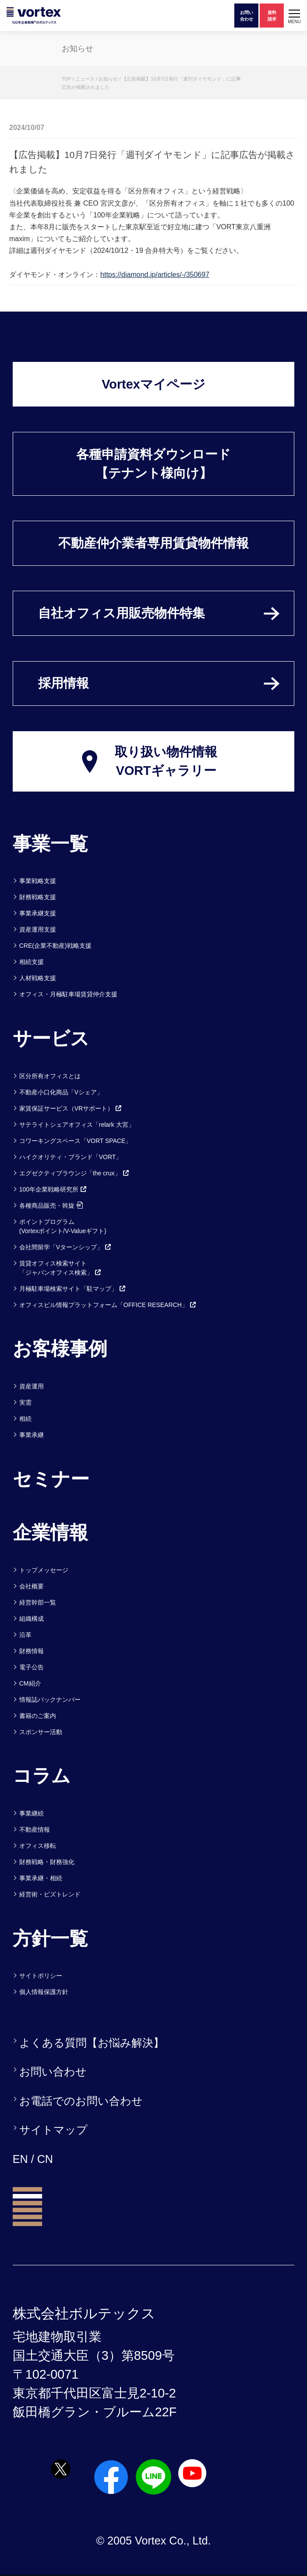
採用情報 (63, 683)
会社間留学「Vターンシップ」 (65, 1247)
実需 (25, 1402)
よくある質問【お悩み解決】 (91, 2042)
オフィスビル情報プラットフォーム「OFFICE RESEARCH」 (108, 1304)
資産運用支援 (37, 929)
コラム (42, 1775)
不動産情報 (34, 1829)
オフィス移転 (37, 1845)
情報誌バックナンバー (50, 1699)
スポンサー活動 (40, 1731)
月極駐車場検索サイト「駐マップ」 (72, 1288)
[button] (294, 16)
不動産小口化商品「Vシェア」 (61, 1092)
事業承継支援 (37, 913)
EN (20, 2159)
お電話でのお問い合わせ (81, 2101)
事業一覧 (50, 843)
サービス (51, 1038)
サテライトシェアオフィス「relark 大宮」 (76, 1124)
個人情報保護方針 (43, 1991)
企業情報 (50, 1532)
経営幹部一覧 (37, 1602)
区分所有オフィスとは (50, 1075)
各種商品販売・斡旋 (51, 1205)
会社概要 (31, 1586)
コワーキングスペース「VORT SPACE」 (75, 1140)
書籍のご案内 (37, 1715)
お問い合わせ (53, 2071)
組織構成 (31, 1618)
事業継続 (31, 1813)
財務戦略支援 (37, 897)
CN (45, 2159)
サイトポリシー (40, 1975)
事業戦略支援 (37, 880)
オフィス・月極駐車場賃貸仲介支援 (68, 994)
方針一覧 (50, 1938)
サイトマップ (53, 2130)
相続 (25, 1418)
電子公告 (31, 1667)
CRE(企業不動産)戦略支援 (55, 945)
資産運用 (31, 1386)
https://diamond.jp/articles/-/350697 (154, 274)
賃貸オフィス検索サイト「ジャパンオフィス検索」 (60, 1268)
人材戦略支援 (37, 977)
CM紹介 (30, 1683)
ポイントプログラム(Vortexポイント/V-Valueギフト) (62, 1226)
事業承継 (31, 1434)
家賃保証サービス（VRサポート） (70, 1108)
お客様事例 (60, 1348)
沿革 (25, 1634)
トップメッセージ (43, 1570)
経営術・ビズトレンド (50, 1894)
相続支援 (31, 961)
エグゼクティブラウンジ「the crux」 (74, 1173)
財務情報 (31, 1650)
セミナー (51, 1479)
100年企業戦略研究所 (53, 1189)
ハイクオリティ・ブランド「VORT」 (70, 1156)
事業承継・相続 (40, 1878)
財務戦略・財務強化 (46, 1861)
